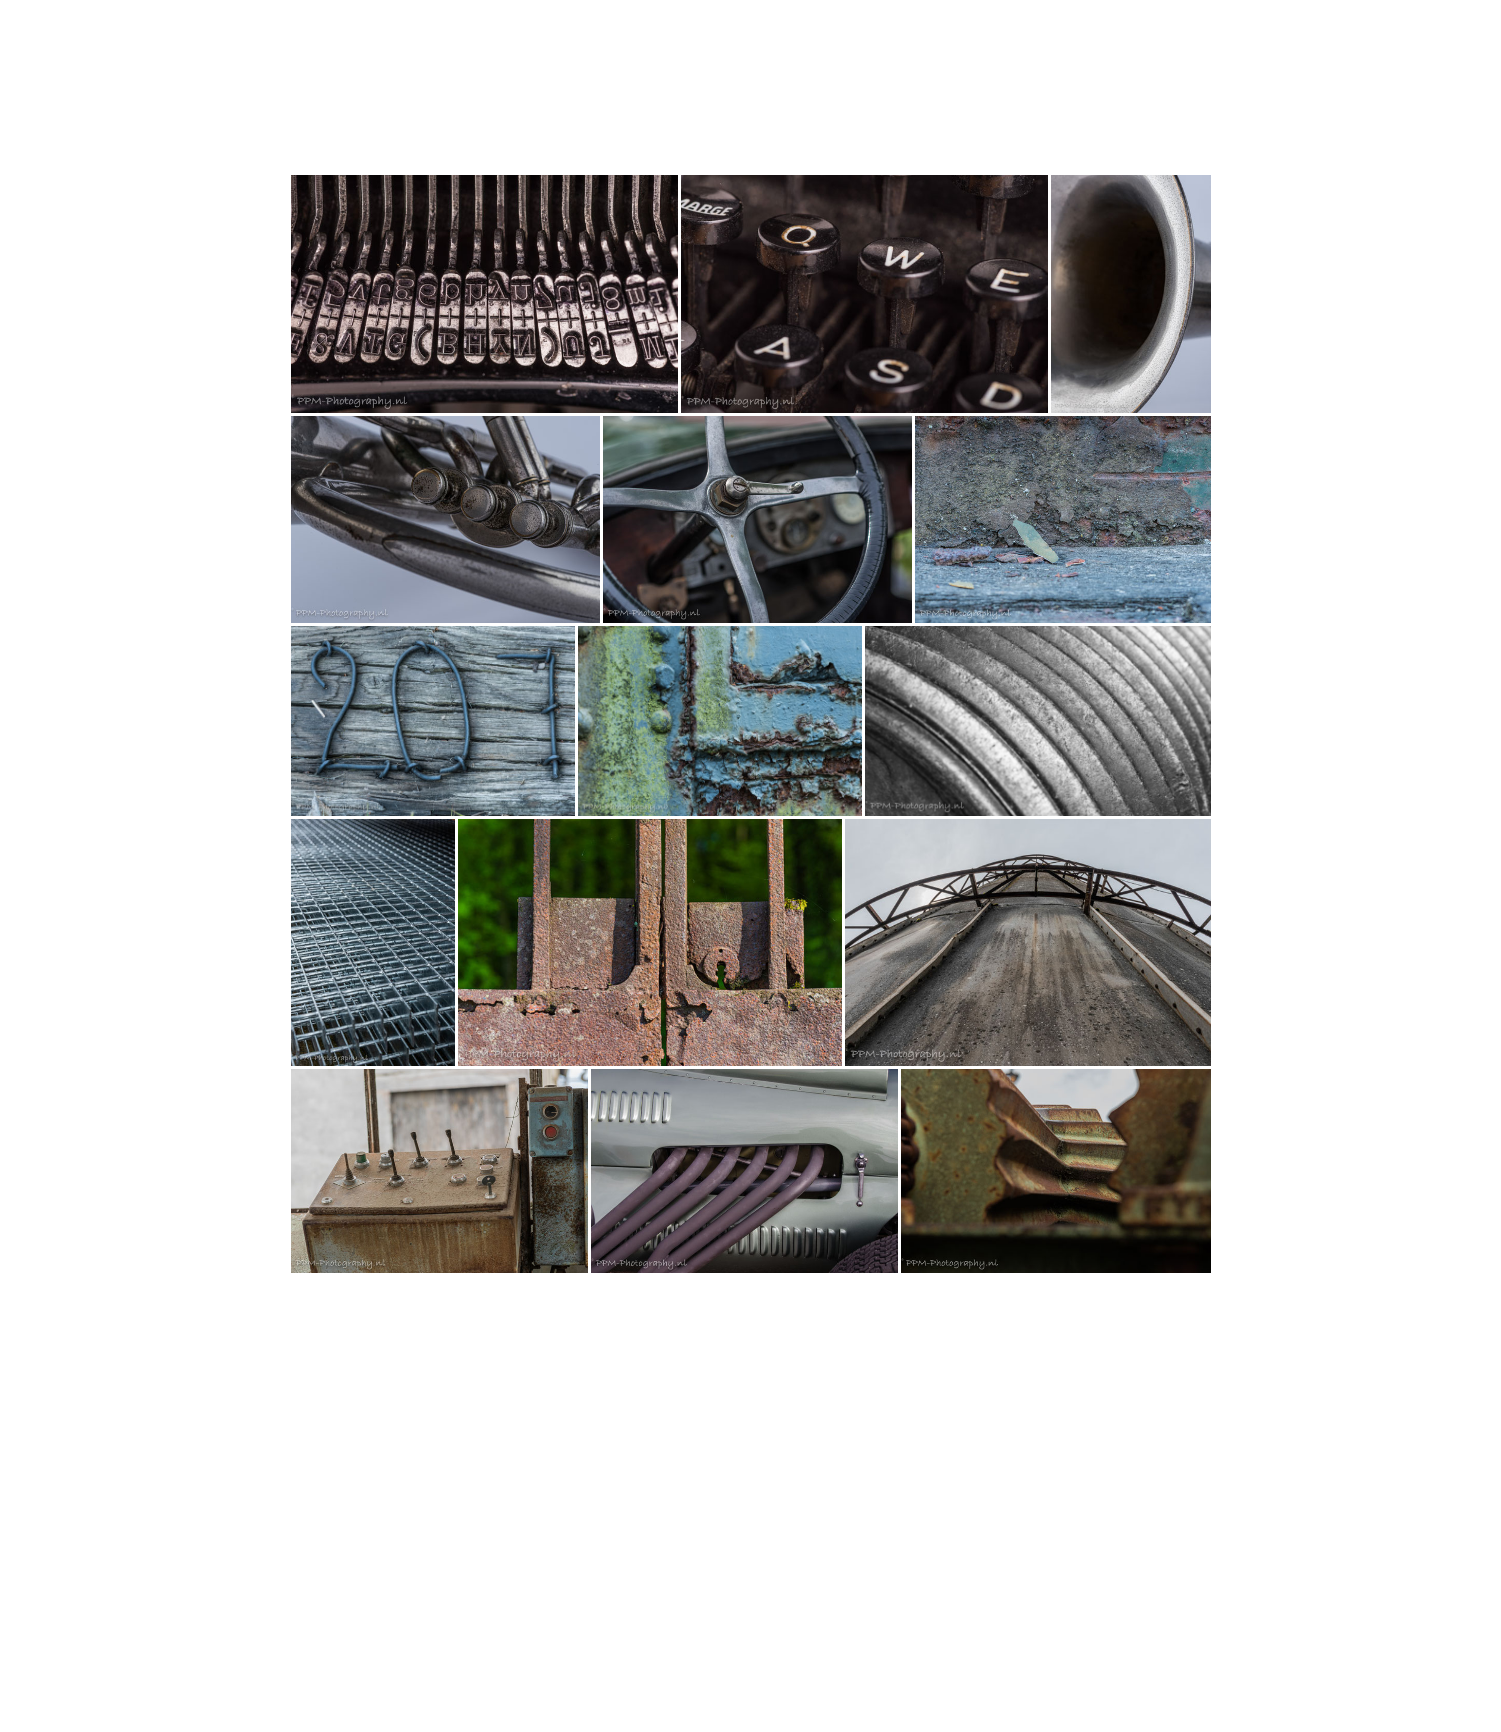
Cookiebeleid (689, 1652)
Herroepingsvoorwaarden (483, 1652)
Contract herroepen (356, 1670)
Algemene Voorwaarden (347, 1652)
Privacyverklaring (602, 1652)
